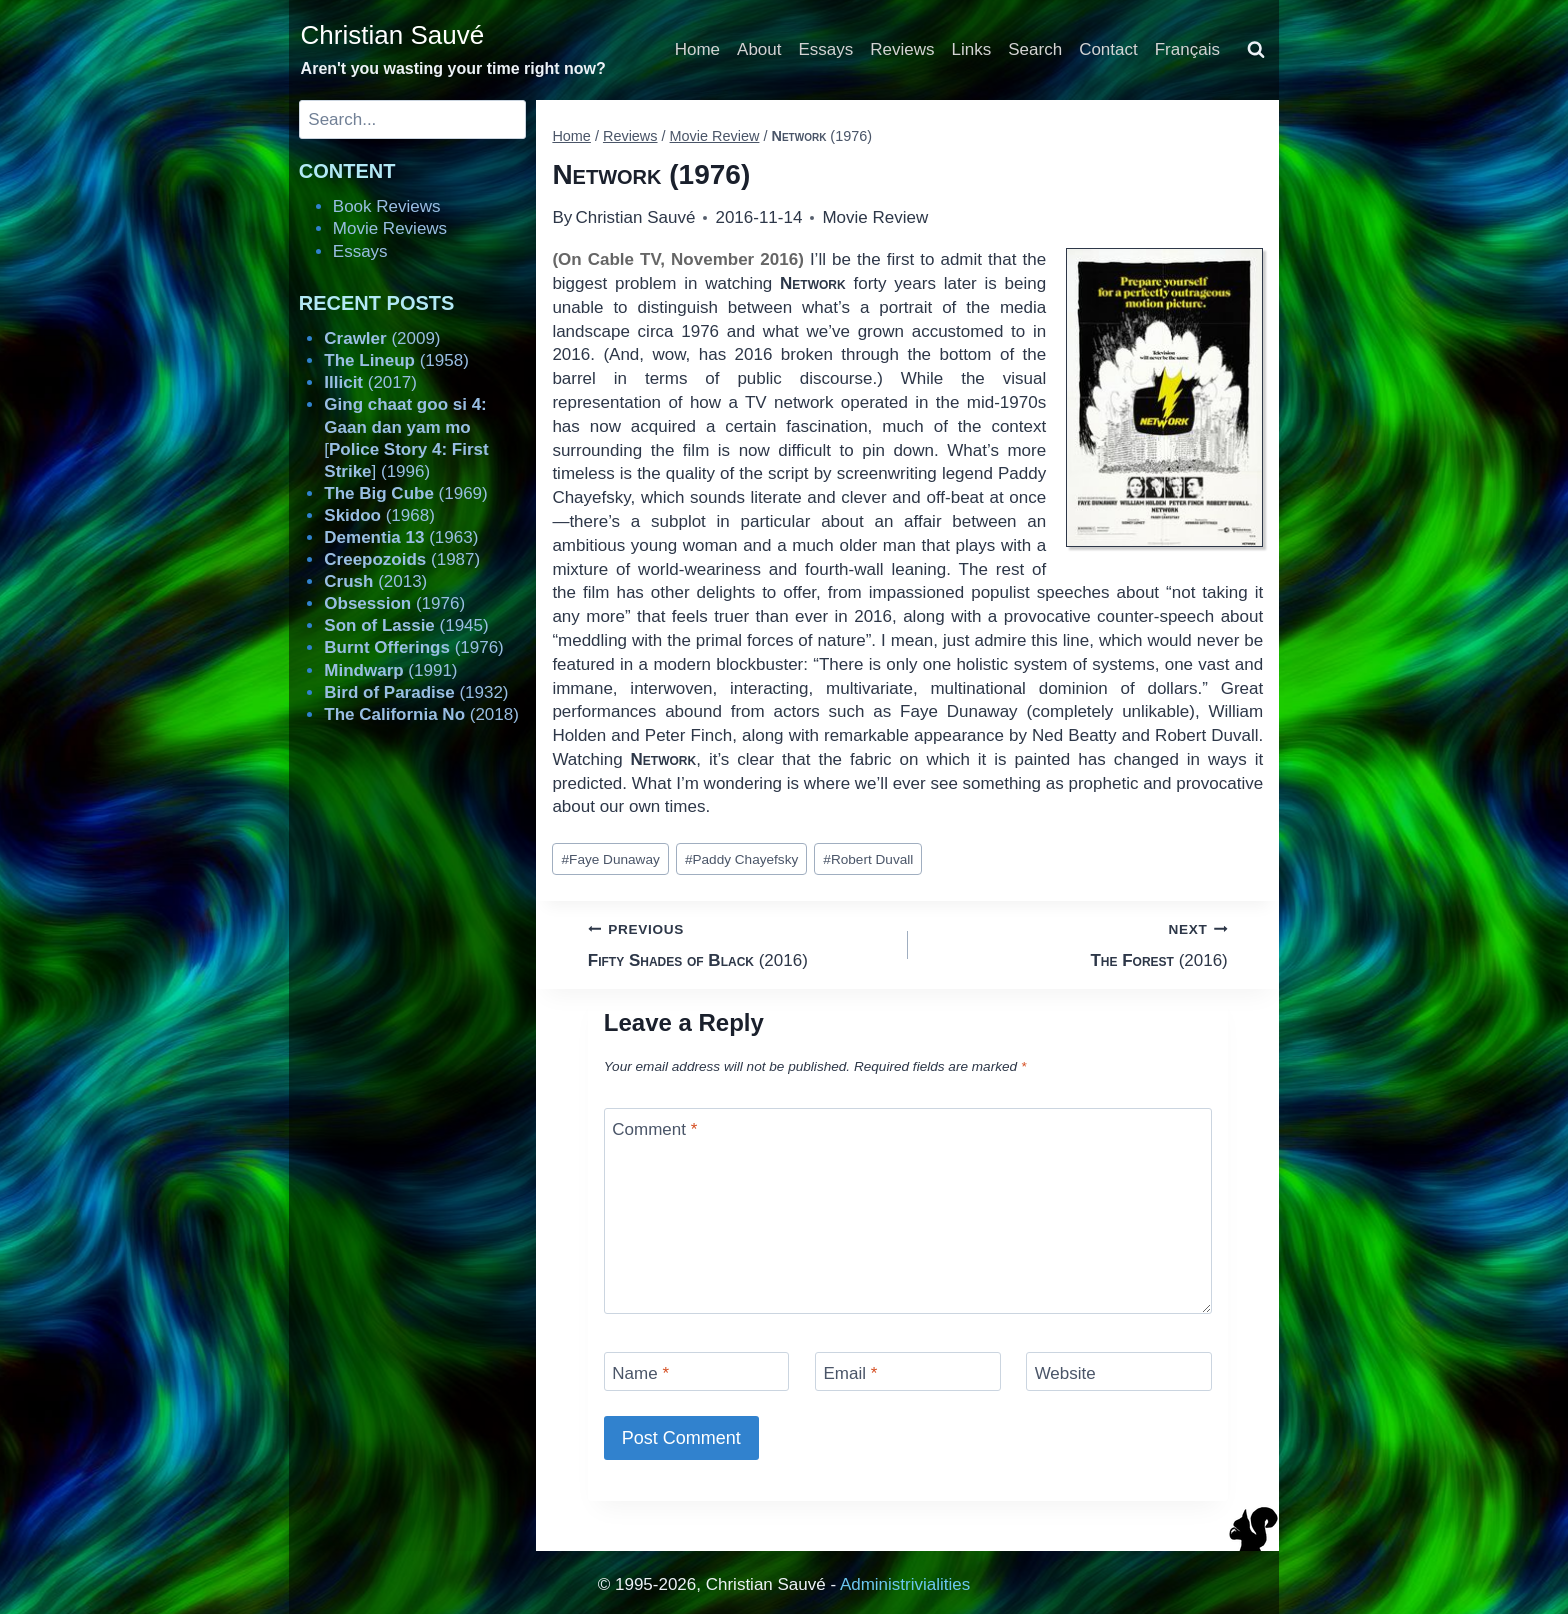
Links (972, 49)
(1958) (396, 360)
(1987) (402, 559)
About (759, 49)
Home (697, 49)
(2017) (370, 382)
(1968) (379, 515)
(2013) (375, 581)
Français (1187, 49)
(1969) (405, 493)
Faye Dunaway (611, 859)
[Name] (697, 1371)
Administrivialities (905, 1584)
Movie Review (875, 217)
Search (1035, 49)
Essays (826, 49)
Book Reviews (387, 206)
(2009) (382, 338)
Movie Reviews (390, 228)
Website (1065, 1373)
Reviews (902, 49)
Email (850, 1373)
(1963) (401, 537)
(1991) (390, 670)
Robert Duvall (868, 859)
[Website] (1119, 1371)
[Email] (908, 1371)
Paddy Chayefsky (741, 859)
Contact (1108, 49)
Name (640, 1373)
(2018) (421, 714)
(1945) (406, 625)
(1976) (394, 603)
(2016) (739, 943)
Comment (654, 1129)
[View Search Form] (1256, 50)
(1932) (416, 692)
